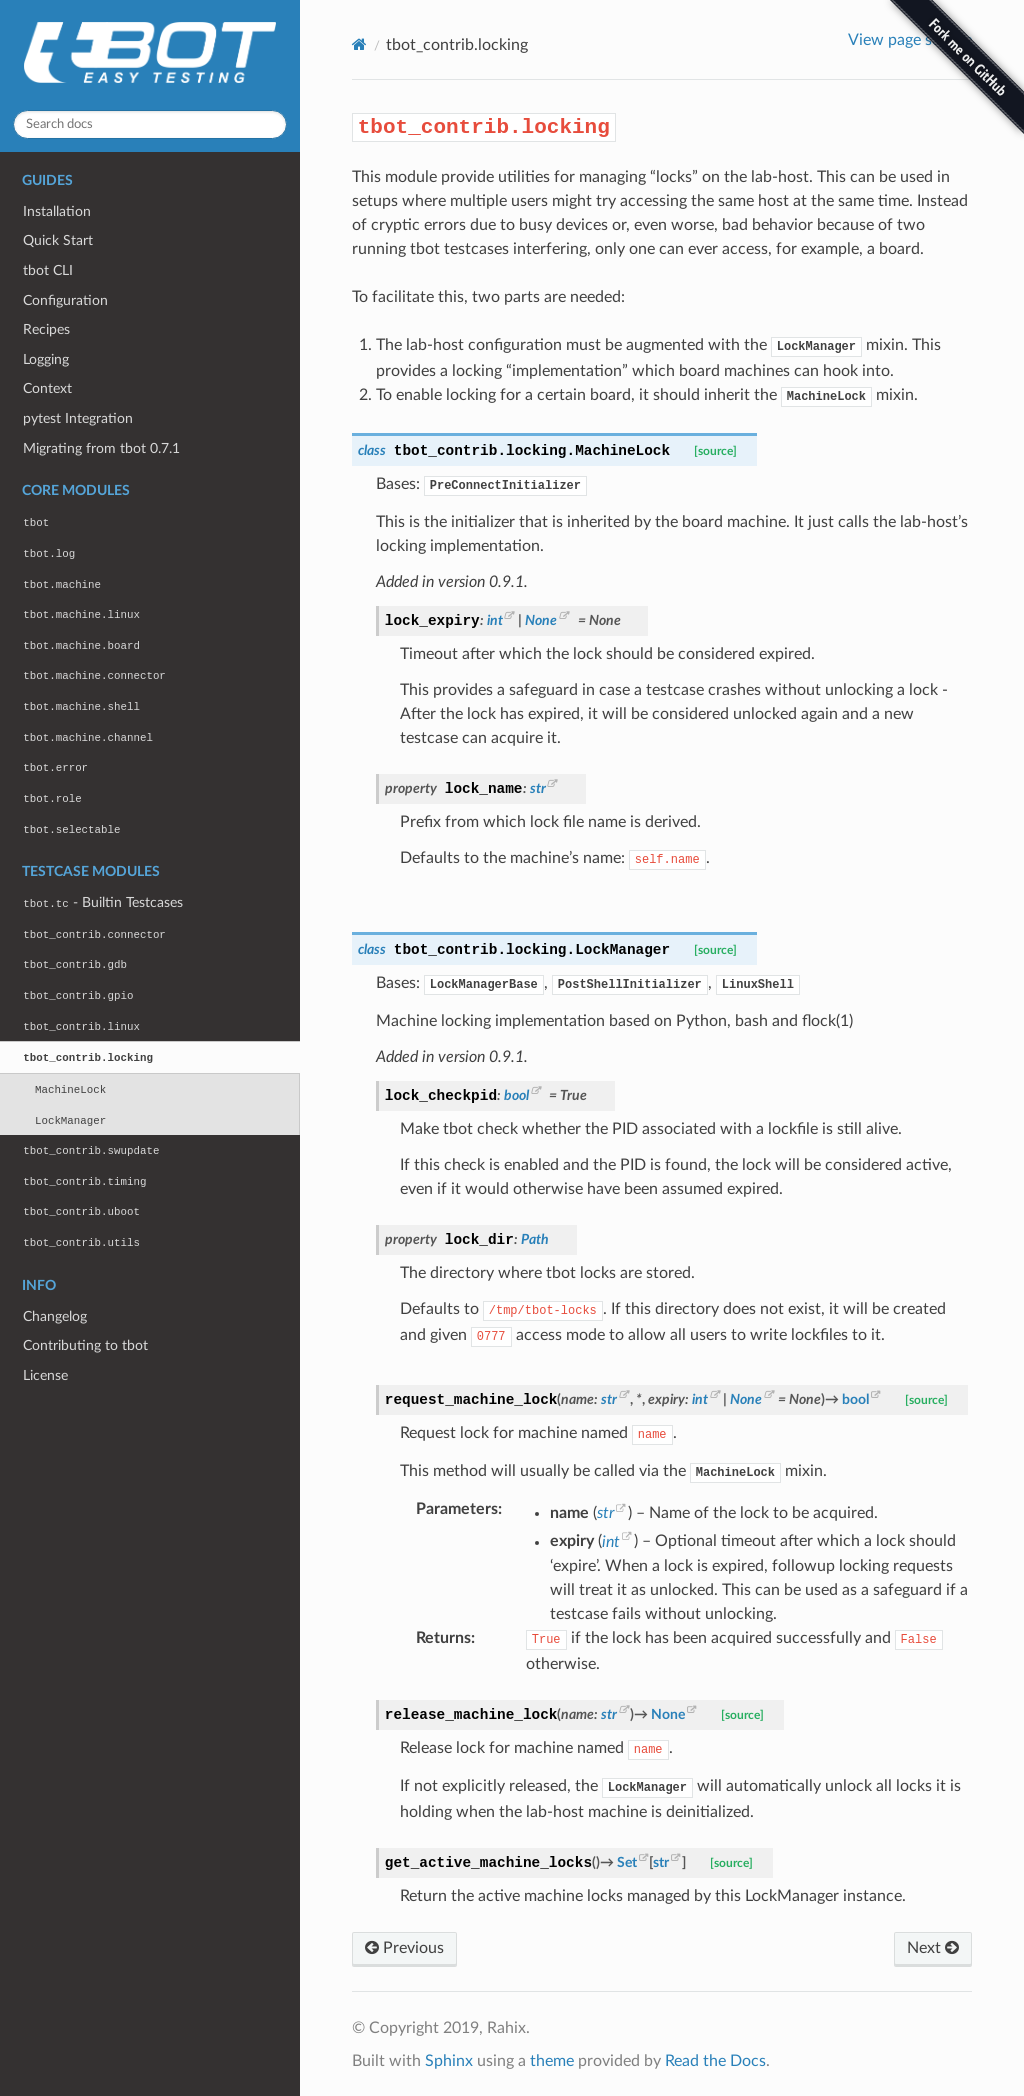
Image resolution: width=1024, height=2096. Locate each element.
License (45, 1375)
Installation (57, 211)
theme (552, 2061)
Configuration (65, 300)
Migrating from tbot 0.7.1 (101, 448)
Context (47, 388)
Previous (404, 1948)
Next (933, 1948)
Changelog (55, 1316)
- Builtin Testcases (102, 902)
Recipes (46, 329)
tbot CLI (48, 270)
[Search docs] (150, 124)
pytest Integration (78, 418)
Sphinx (449, 2061)
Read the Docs (715, 2061)
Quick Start (58, 240)
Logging (46, 359)
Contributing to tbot (85, 1345)
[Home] (359, 44)
